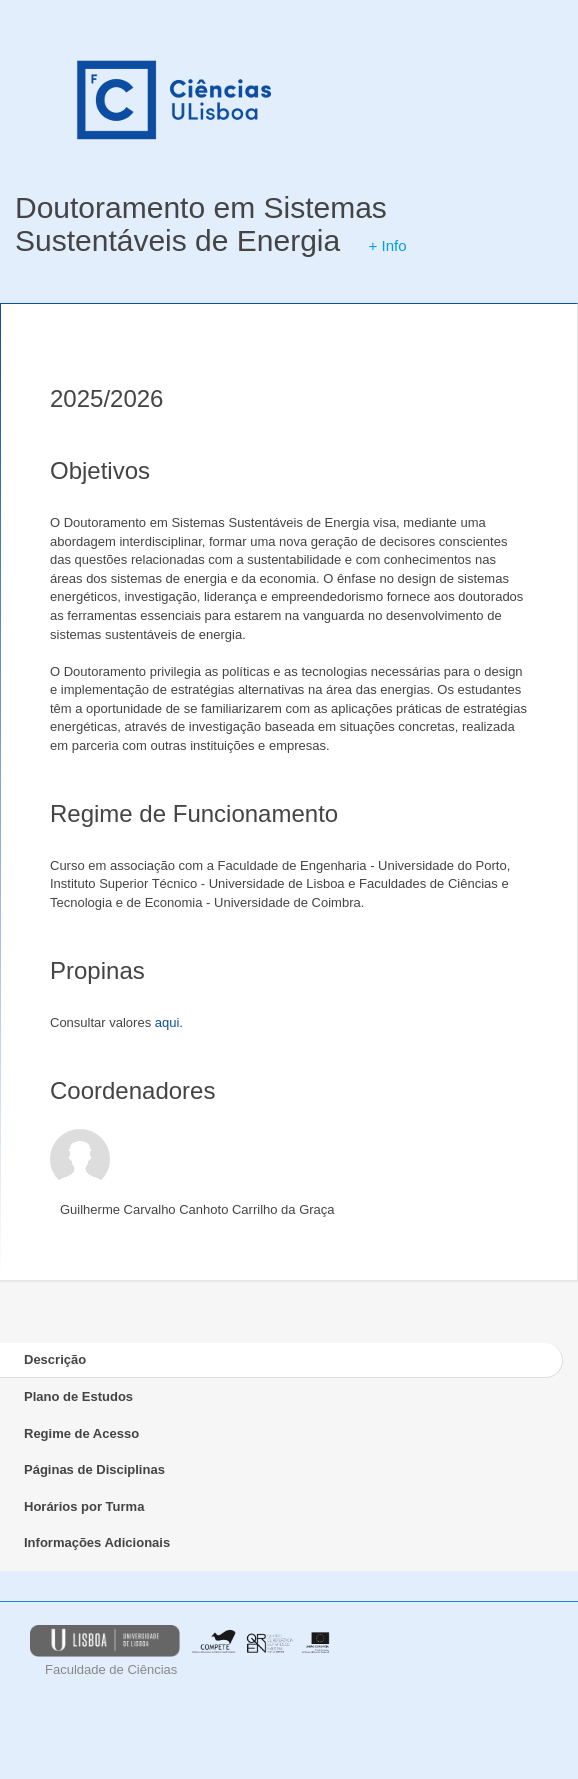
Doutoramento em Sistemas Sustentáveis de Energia (201, 224)
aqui (167, 1022)
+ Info (388, 245)
